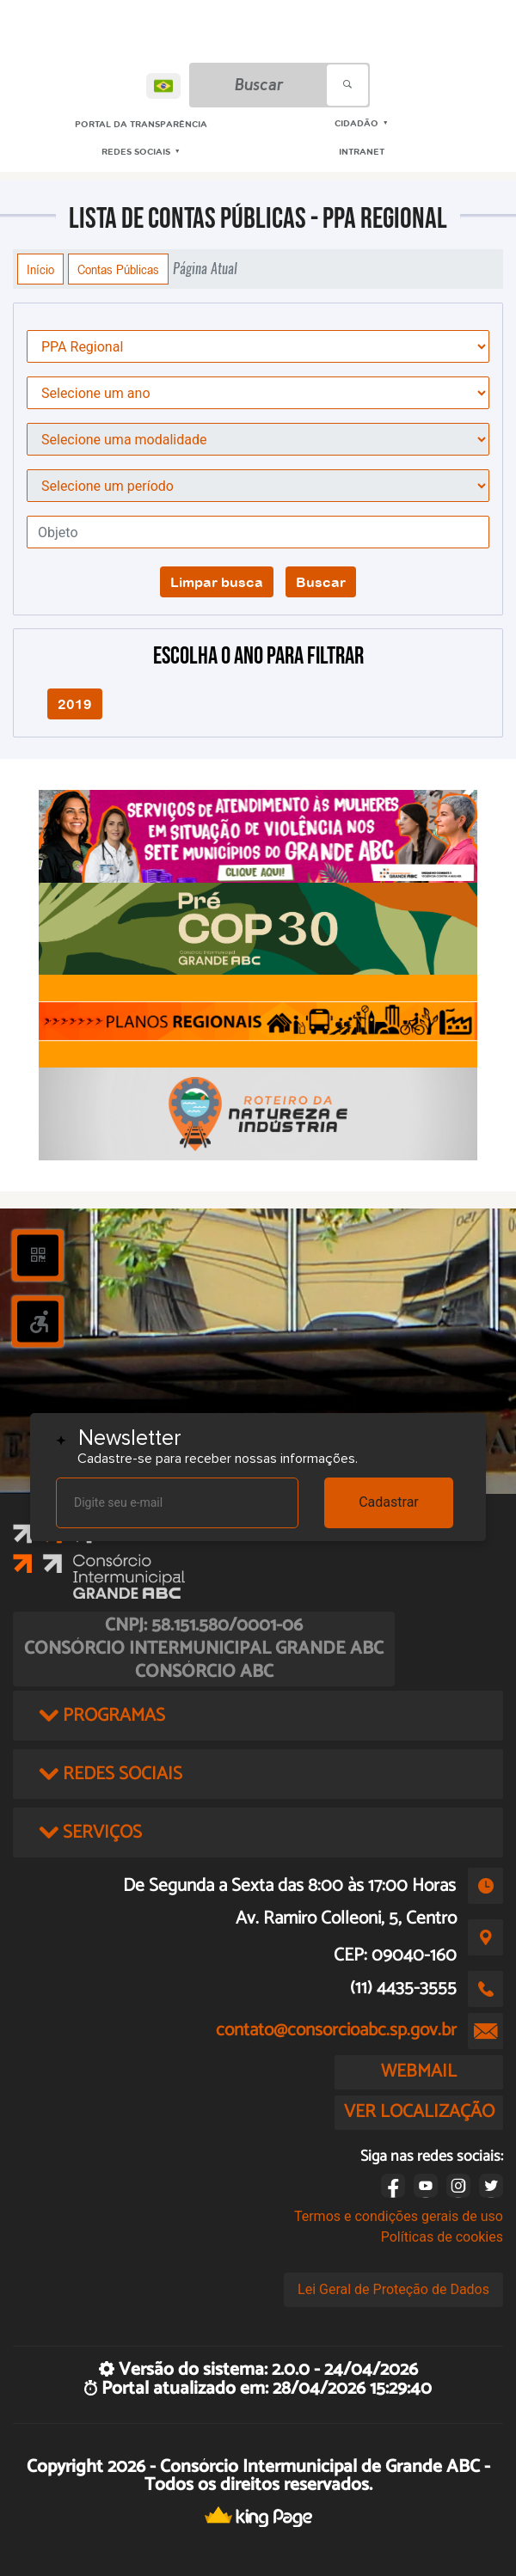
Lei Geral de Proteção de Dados (393, 2289)
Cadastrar (389, 1502)
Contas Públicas (118, 269)
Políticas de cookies (442, 2237)
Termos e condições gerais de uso (398, 2216)
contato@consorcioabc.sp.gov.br (336, 2030)
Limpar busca (216, 582)
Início (40, 269)
